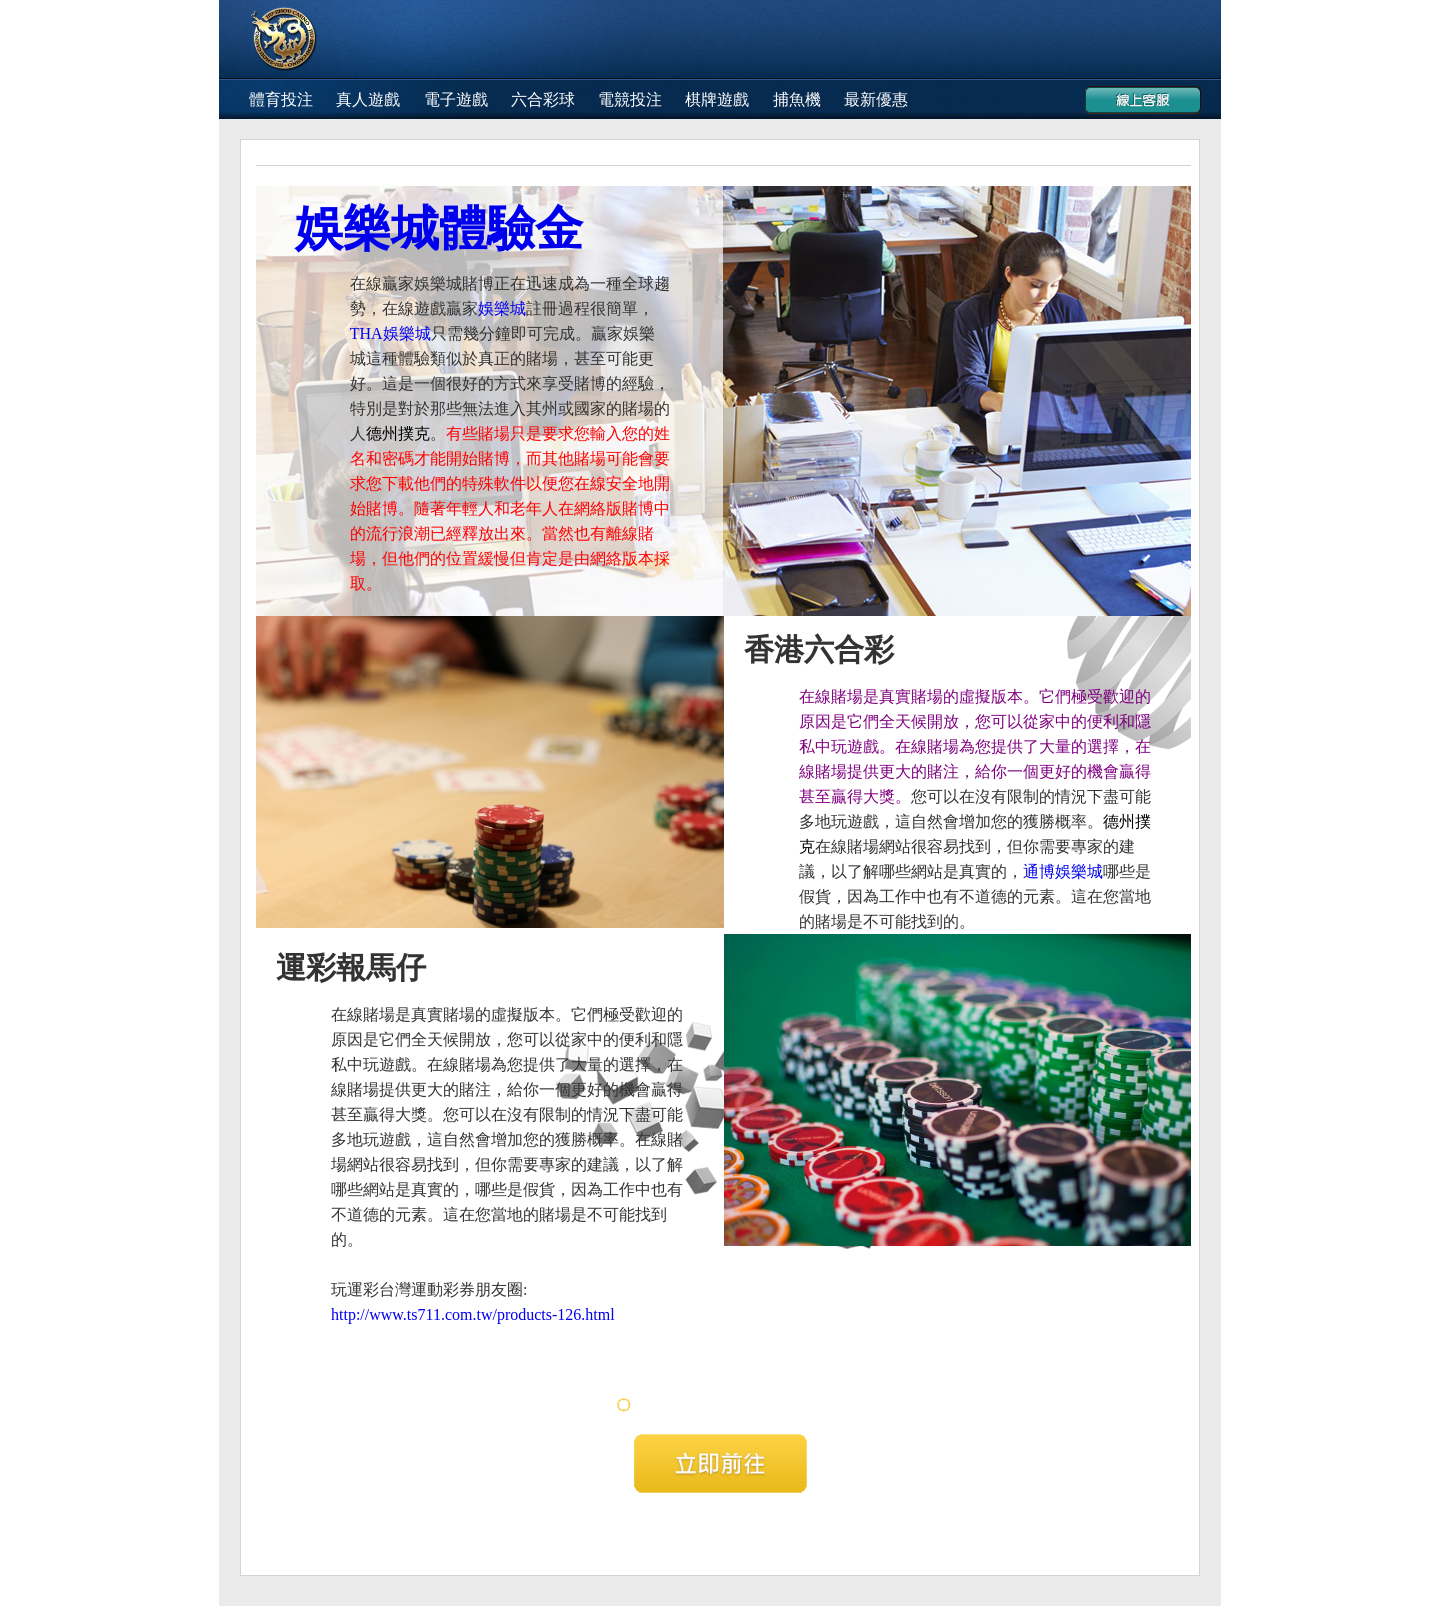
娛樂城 (502, 308)
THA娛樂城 (390, 333)
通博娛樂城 (1063, 871)
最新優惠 (876, 99)
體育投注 (281, 99)
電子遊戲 (456, 99)
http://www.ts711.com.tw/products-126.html (473, 1314)
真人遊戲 (368, 99)
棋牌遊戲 (717, 99)
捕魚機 (797, 99)
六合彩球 (543, 99)
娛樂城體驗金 (439, 228)
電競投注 (630, 99)
